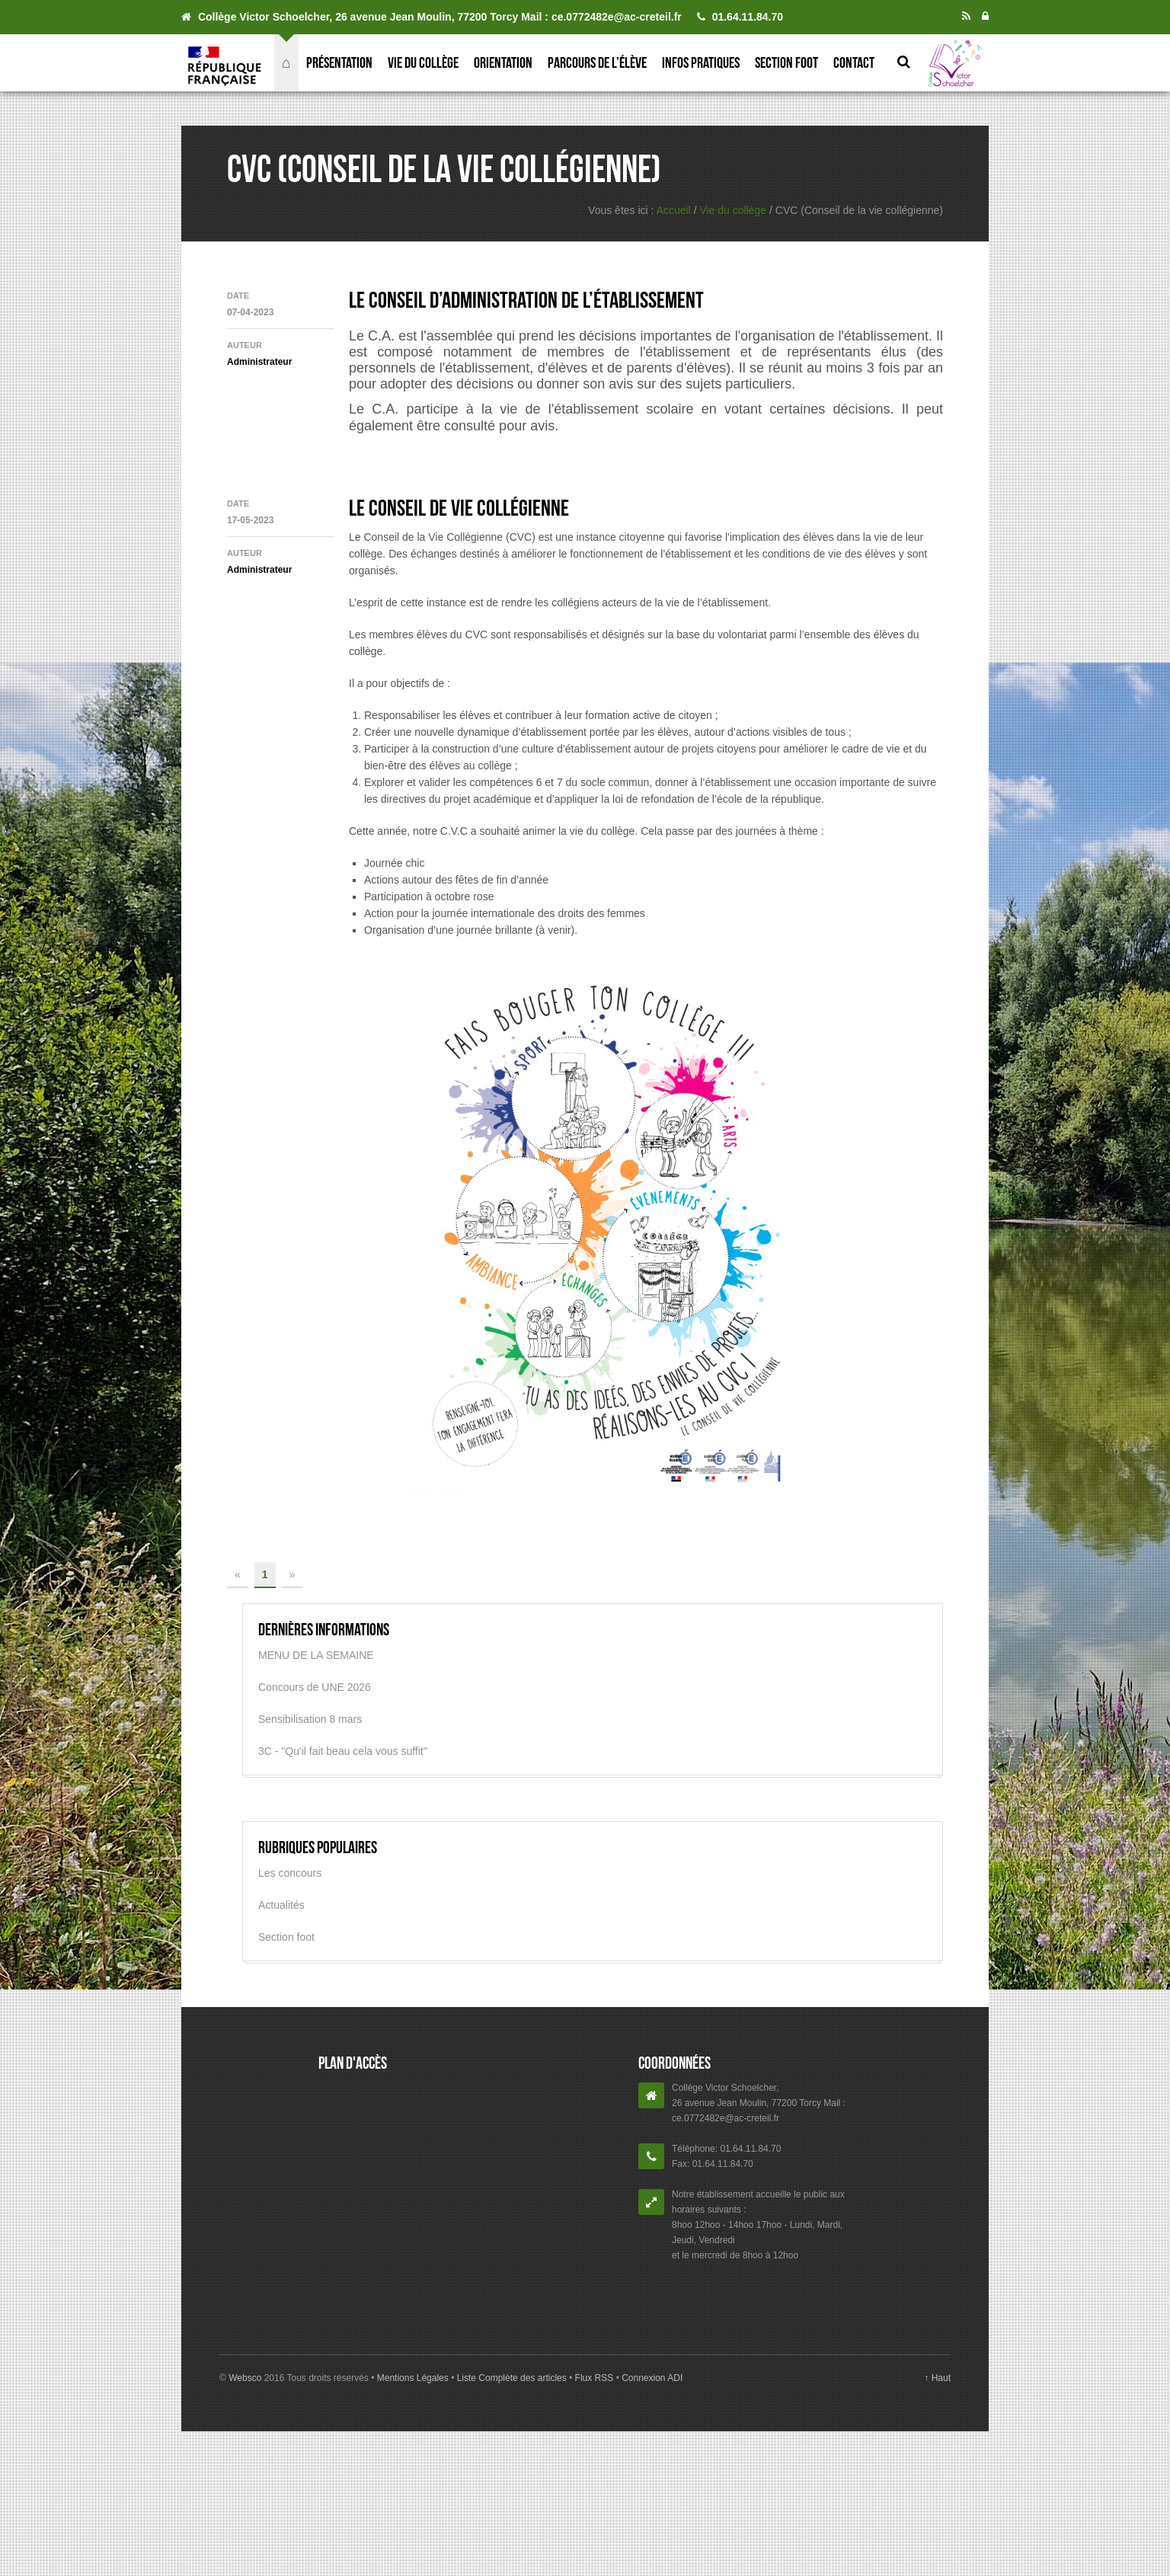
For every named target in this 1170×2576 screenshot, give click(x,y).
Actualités (281, 1905)
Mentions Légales (414, 2378)
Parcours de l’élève (597, 62)
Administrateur (259, 361)
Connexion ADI (650, 2378)
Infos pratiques (701, 62)
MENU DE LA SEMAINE (316, 1655)
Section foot (786, 62)
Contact (853, 62)
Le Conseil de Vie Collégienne (459, 507)
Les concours (289, 1873)
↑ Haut (937, 2378)
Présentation (339, 62)
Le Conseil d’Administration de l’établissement (526, 299)
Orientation (503, 62)
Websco (245, 2378)
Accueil (674, 210)
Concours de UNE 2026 (314, 1687)
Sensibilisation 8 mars (310, 1719)
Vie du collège (423, 62)
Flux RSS (593, 2378)
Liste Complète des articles (511, 2378)
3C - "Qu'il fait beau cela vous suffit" (342, 1751)
